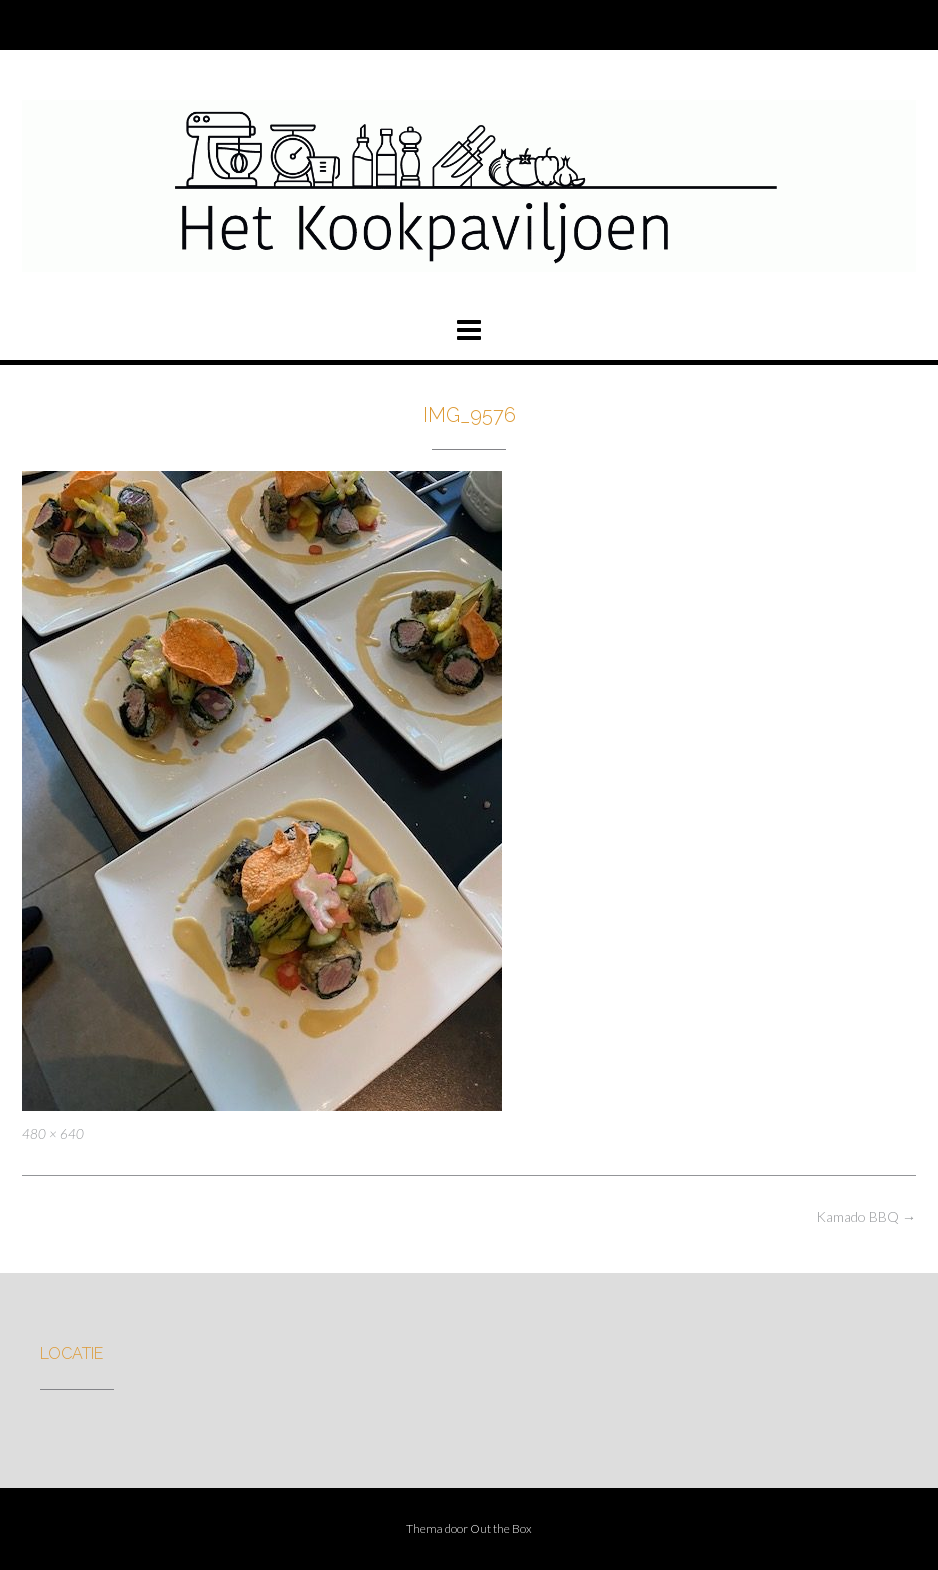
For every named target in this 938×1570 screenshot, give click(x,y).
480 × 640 (53, 1134)
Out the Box (501, 1528)
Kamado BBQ (866, 1216)
